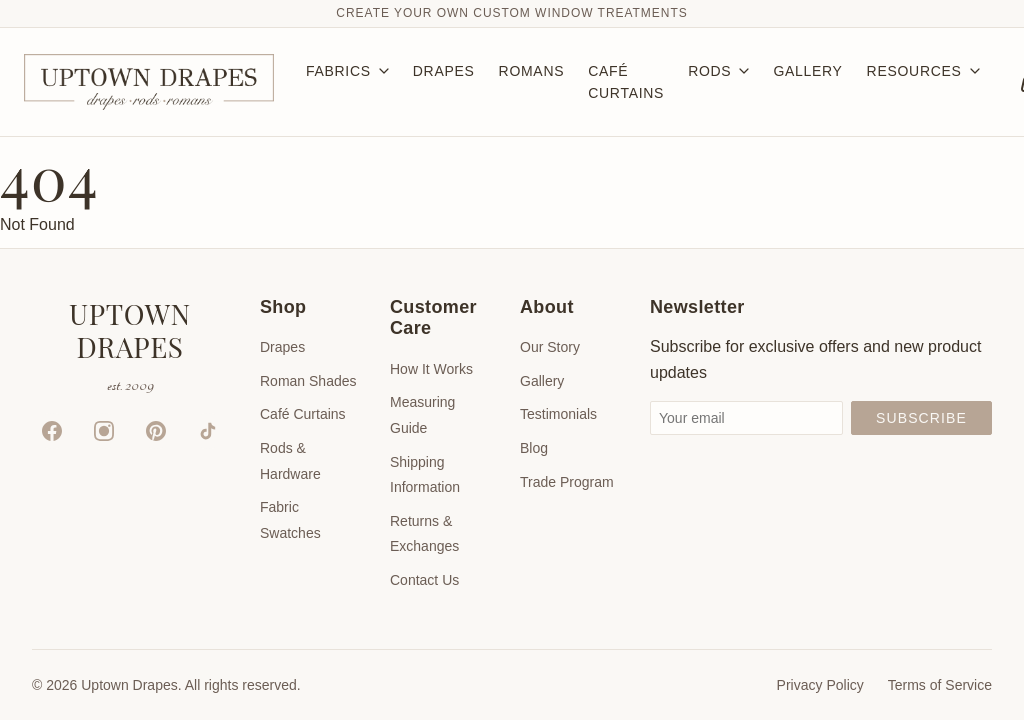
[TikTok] (208, 431)
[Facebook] (52, 431)
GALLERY (807, 71)
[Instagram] (104, 431)
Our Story (550, 347)
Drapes (282, 347)
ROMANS (532, 71)
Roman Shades (308, 381)
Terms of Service (940, 685)
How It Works (431, 369)
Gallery (542, 381)
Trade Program (567, 482)
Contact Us (424, 580)
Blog (534, 448)
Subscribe (921, 418)
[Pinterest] (156, 431)
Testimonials (558, 414)
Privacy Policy (820, 685)
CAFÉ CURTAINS (626, 82)
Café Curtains (303, 414)
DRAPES (444, 71)
